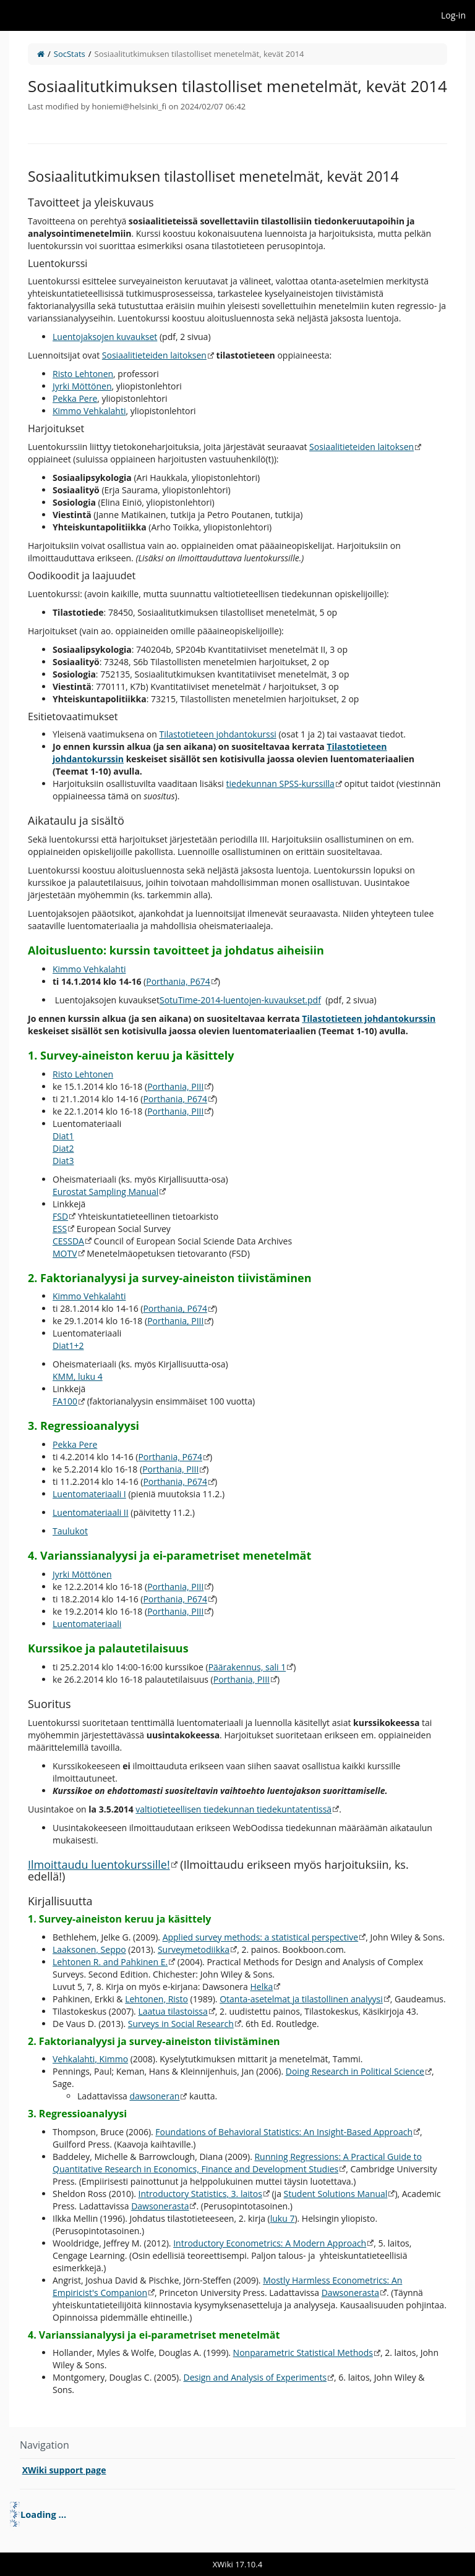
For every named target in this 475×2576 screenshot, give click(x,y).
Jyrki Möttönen (82, 386)
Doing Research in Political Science (355, 2071)
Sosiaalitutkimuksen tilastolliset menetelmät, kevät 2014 (199, 53)
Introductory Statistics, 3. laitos (200, 2194)
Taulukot (70, 1531)
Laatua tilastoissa (172, 2011)
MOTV (65, 1253)
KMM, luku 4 (78, 1376)
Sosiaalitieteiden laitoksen (154, 355)
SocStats (69, 53)
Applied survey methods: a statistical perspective (261, 1937)
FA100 (65, 1401)
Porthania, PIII (175, 1086)
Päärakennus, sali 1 (247, 1667)
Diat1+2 (68, 1345)
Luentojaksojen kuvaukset (105, 336)
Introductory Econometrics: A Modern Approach (269, 2243)
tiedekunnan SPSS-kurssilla (280, 783)
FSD (60, 1216)
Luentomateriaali (87, 1624)
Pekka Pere (75, 398)
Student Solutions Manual (336, 2194)
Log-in (453, 15)
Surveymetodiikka (193, 1949)
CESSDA (68, 1241)
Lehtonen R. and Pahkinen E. (110, 1962)
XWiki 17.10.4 (237, 2564)
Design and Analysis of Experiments (255, 2377)
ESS (60, 1229)
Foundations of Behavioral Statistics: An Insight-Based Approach (284, 2132)
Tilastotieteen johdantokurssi (217, 734)
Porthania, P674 (178, 981)
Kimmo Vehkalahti (89, 411)
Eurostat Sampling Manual (105, 1191)
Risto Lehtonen (83, 374)
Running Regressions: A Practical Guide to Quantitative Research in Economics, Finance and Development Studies (237, 2163)
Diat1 (63, 1136)
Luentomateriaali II (91, 1512)
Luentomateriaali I (89, 1494)
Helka (261, 1986)
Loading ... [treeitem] (43, 2514)
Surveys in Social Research (181, 2024)
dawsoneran (154, 2096)
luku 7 (282, 2218)
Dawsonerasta (160, 2206)
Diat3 (63, 1161)
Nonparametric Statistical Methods (303, 2352)
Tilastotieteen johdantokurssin (368, 1018)
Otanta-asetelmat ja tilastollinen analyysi (301, 1999)
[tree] (237, 2514)
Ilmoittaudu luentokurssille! (99, 1864)
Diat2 (63, 1148)
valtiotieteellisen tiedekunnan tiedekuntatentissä (233, 1809)
